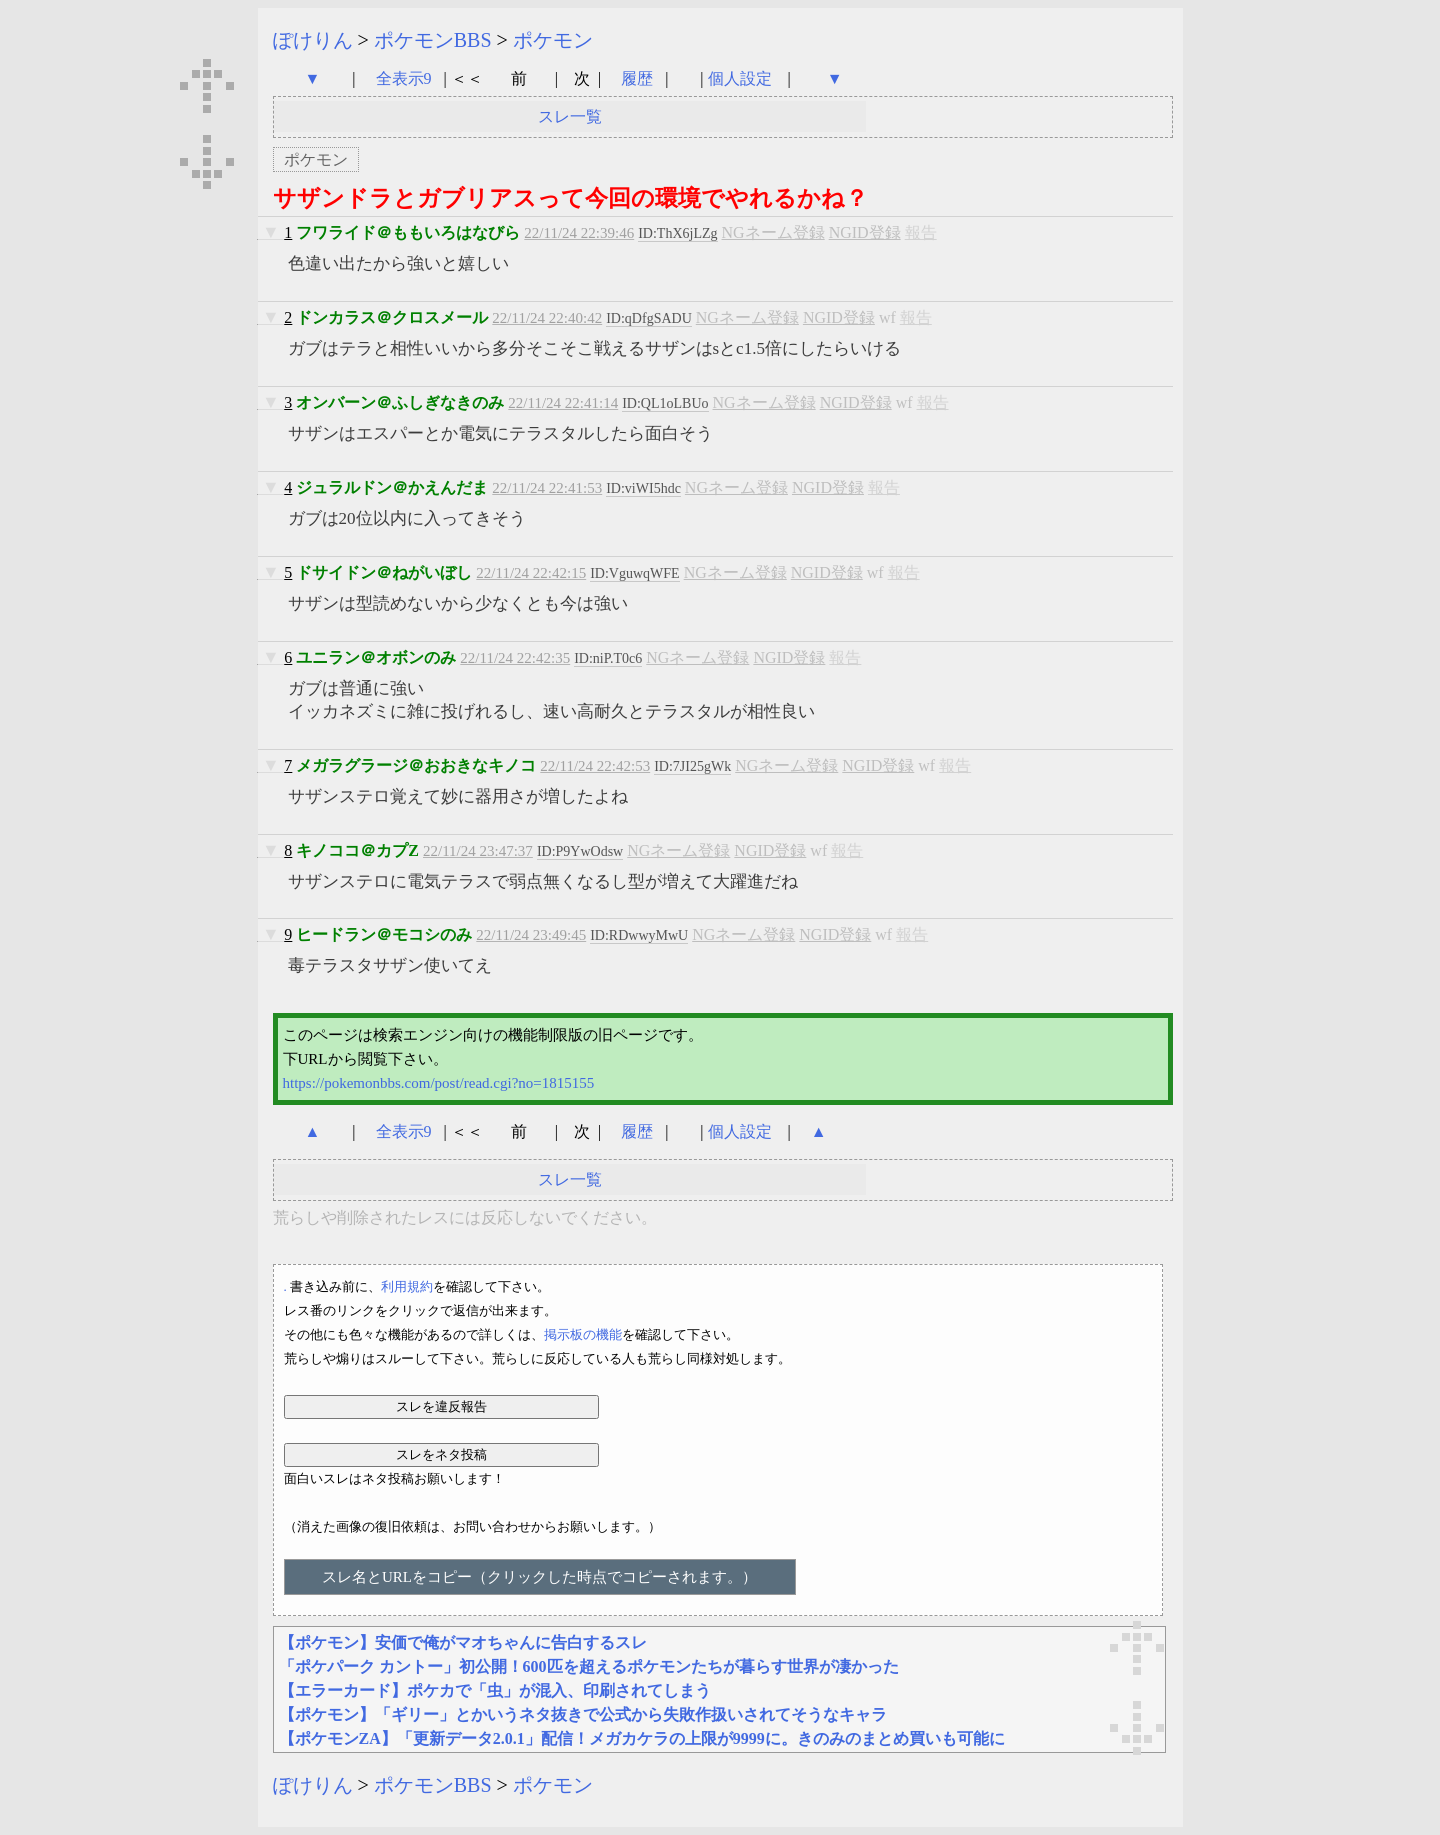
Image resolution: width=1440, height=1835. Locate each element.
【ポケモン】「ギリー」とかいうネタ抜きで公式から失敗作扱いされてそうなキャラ (583, 1714)
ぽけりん (313, 40)
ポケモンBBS (433, 40)
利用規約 (407, 1286)
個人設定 (740, 78)
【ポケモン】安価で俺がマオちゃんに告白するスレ (463, 1642)
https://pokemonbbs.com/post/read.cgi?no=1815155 (439, 1083)
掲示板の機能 (583, 1334)
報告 (921, 232)
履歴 (639, 78)
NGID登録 (865, 232)
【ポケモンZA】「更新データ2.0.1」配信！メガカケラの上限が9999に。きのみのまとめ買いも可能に (642, 1738)
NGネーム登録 (773, 232)
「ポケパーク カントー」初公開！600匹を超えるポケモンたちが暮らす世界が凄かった (589, 1666)
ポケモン (553, 40)
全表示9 (404, 78)
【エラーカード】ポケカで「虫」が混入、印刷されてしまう (495, 1690)
